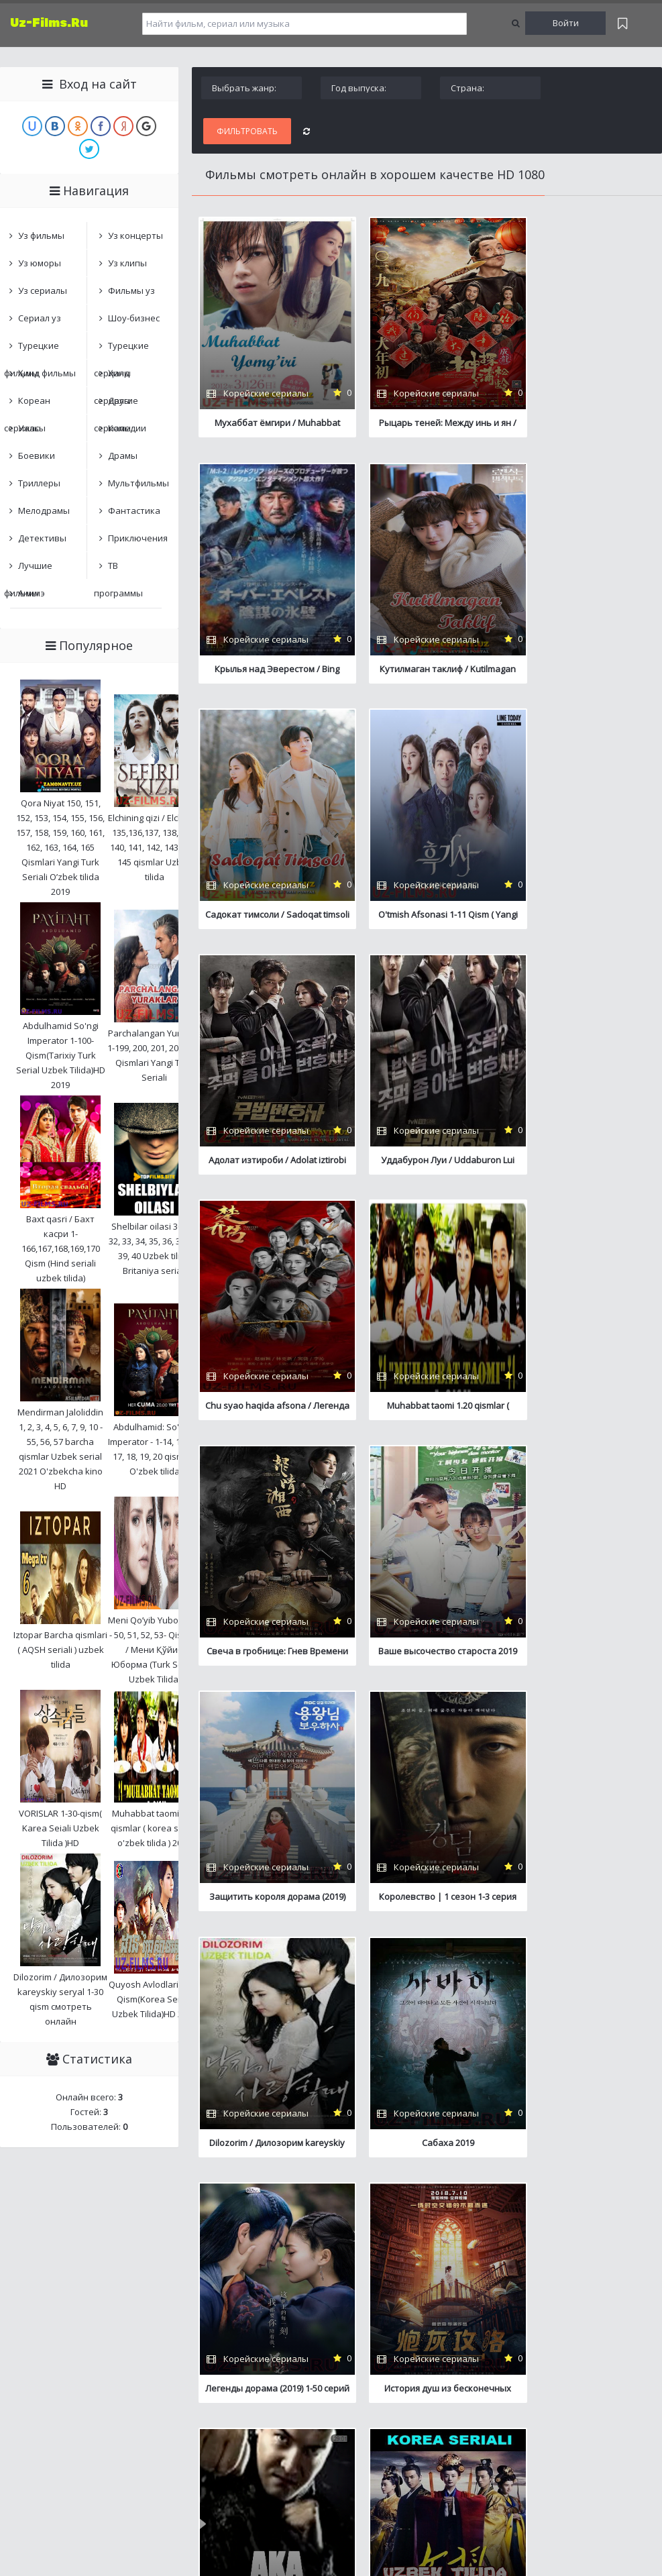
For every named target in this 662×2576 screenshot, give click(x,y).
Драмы (122, 455)
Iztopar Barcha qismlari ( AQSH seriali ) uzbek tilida (60, 1649)
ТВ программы (118, 569)
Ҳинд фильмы (47, 373)
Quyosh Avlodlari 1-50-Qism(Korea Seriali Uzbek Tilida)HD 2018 (154, 1999)
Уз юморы (39, 263)
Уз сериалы (42, 290)
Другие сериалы (116, 404)
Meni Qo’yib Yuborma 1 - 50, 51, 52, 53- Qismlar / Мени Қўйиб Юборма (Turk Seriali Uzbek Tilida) (154, 1649)
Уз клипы (127, 263)
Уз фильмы (41, 235)
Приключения (138, 538)
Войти (566, 23)
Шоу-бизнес (134, 318)
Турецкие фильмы (31, 349)
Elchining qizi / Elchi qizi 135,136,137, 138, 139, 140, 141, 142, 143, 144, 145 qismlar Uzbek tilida (154, 847)
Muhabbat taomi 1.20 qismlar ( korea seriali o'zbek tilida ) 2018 (155, 1828)
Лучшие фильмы (28, 569)
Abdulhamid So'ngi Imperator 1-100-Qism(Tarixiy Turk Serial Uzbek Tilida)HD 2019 (60, 1055)
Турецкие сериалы (121, 349)
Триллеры (39, 483)
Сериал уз (39, 318)
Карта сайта (175, 2333)
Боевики (36, 455)
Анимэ (31, 593)
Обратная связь (239, 2333)
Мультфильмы (138, 483)
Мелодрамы (44, 510)
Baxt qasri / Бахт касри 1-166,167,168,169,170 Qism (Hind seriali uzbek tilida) (60, 1248)
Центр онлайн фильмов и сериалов (71, 2333)
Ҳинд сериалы (112, 376)
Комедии (127, 428)
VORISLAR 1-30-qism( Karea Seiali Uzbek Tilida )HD (60, 1828)
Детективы (42, 538)
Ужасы (32, 428)
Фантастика (134, 510)
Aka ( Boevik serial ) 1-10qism (262, 1915)
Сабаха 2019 (262, 1666)
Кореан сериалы (27, 404)
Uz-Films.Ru (49, 23)
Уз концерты (135, 235)
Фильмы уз (131, 290)
